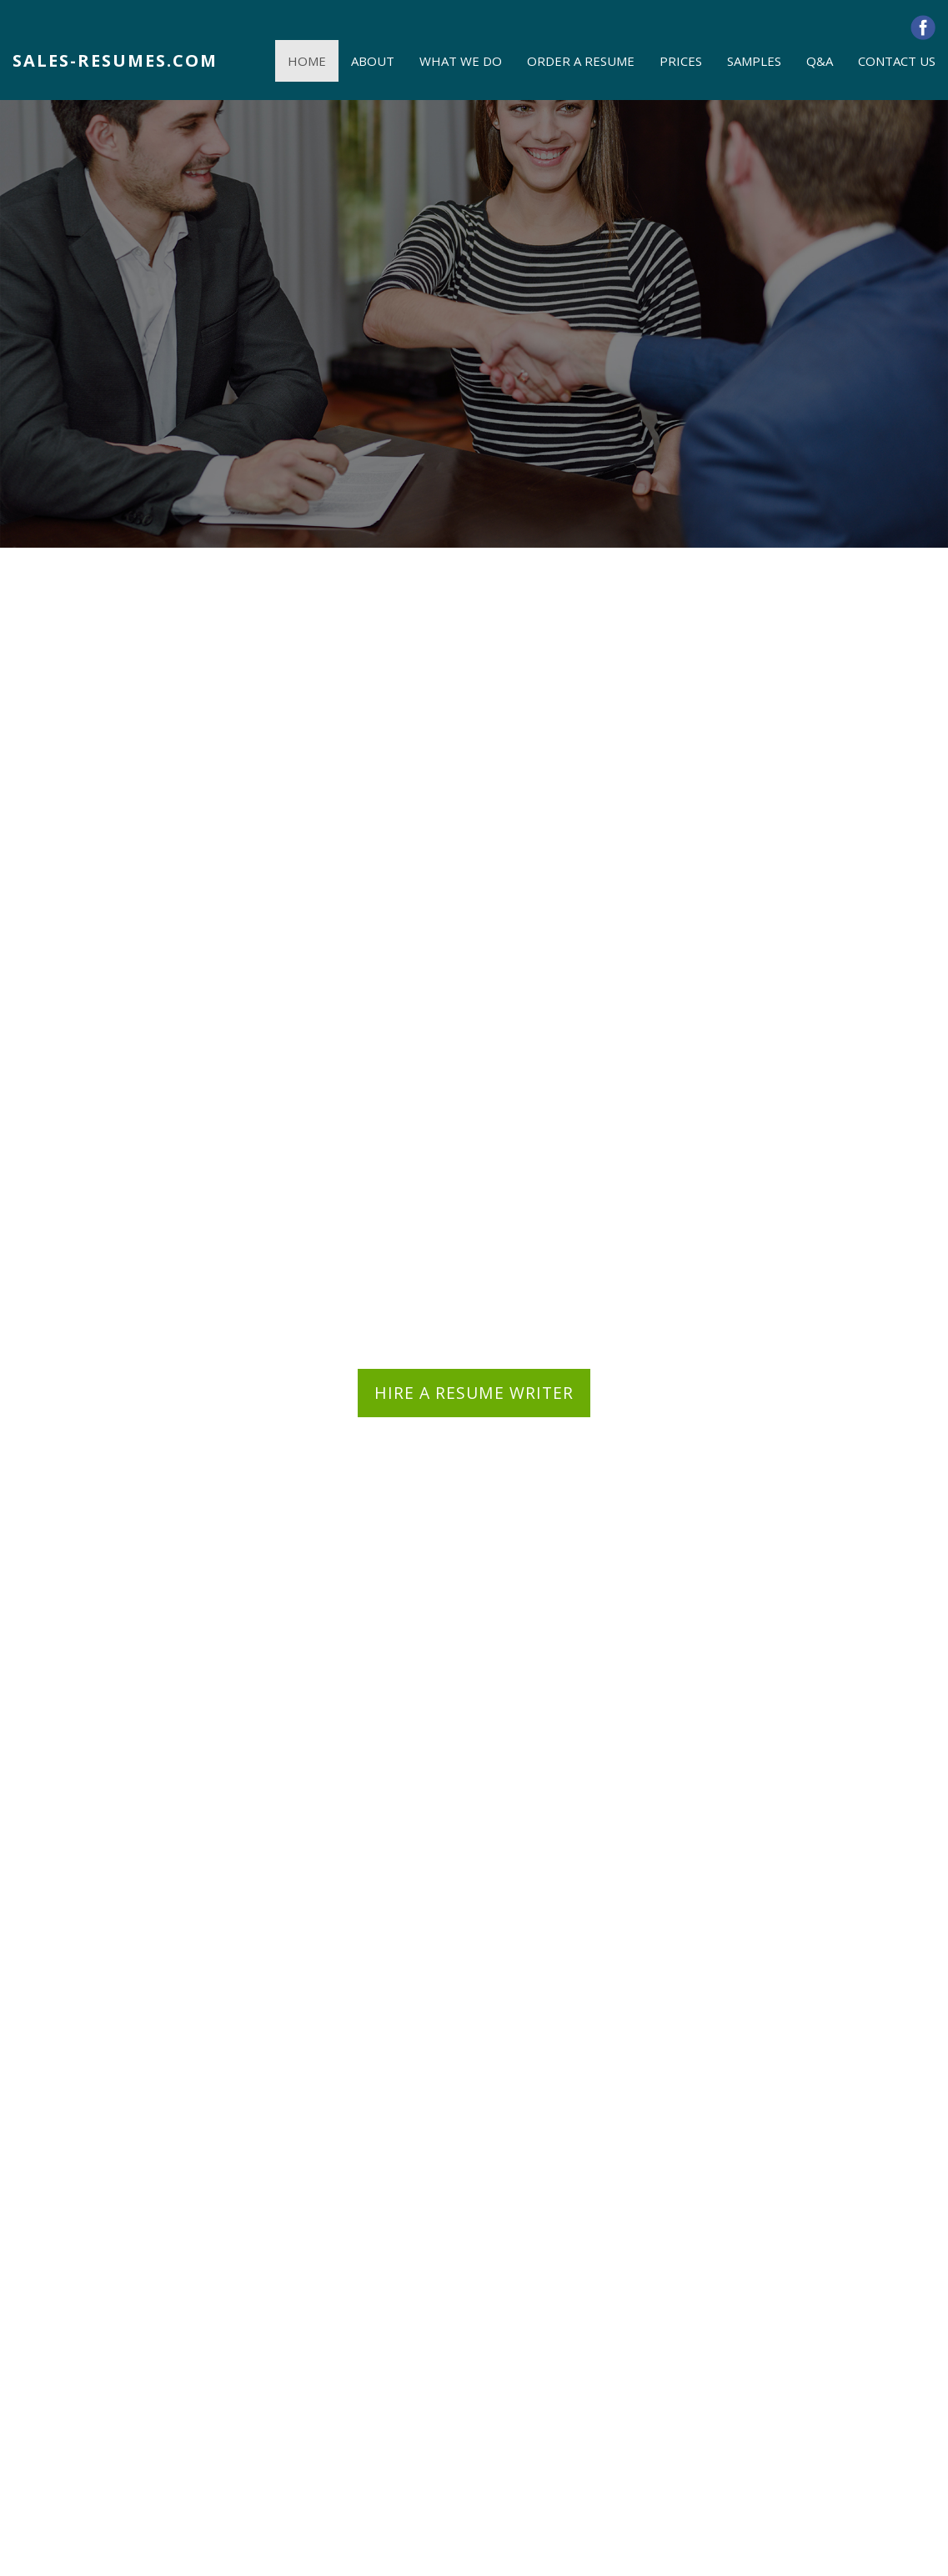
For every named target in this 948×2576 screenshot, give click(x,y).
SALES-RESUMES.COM (115, 60)
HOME (307, 61)
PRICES (681, 61)
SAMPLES (754, 61)
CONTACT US (896, 61)
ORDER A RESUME (581, 61)
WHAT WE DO (460, 61)
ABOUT (372, 61)
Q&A (819, 61)
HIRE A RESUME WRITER (474, 1392)
